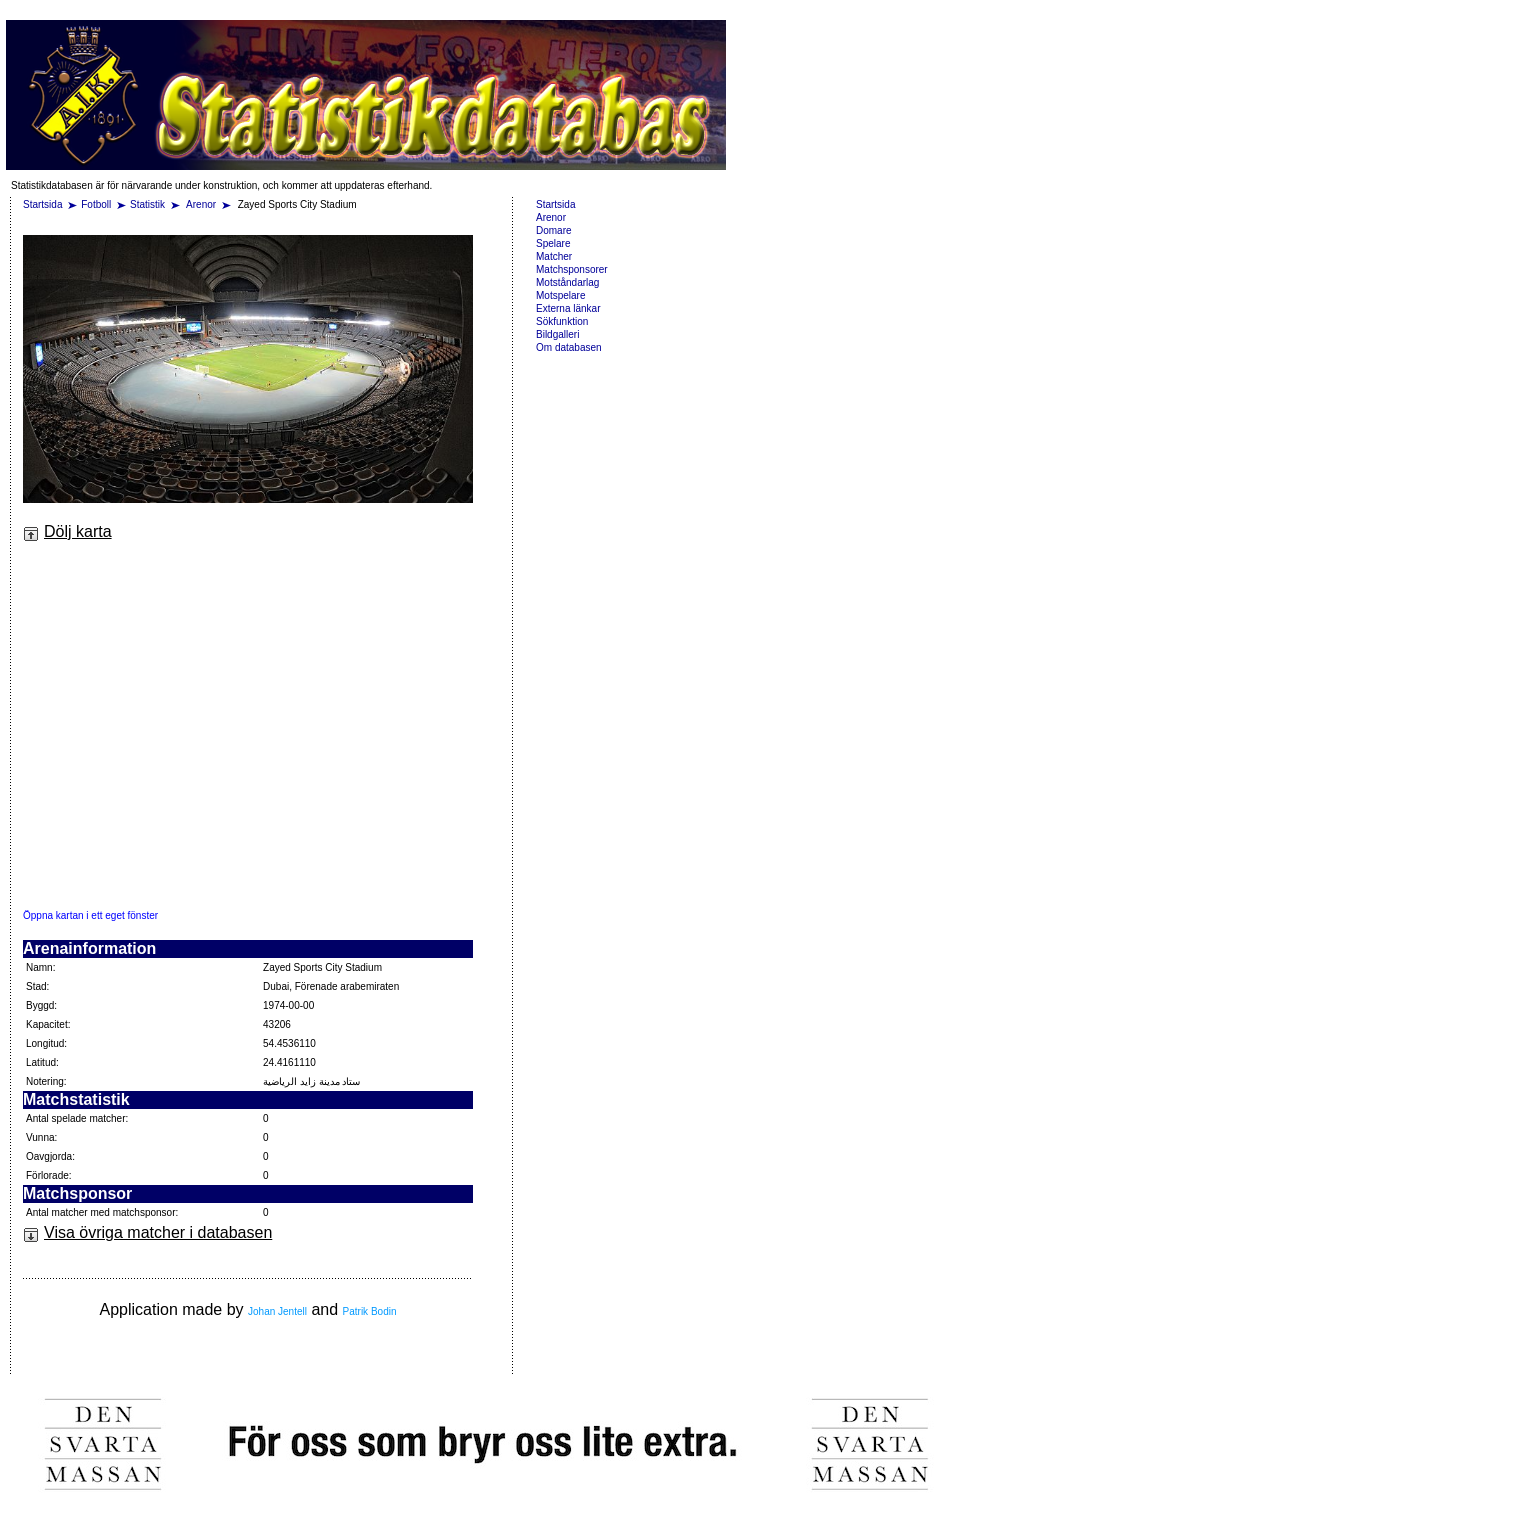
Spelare (553, 243)
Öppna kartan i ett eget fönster (90, 915)
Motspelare (560, 295)
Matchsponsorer (572, 269)
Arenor (202, 204)
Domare (554, 230)
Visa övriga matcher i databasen (147, 1232)
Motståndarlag (567, 282)
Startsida (42, 204)
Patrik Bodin (370, 1311)
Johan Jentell (277, 1311)
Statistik (147, 204)
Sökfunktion (562, 321)
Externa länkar (568, 308)
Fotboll (96, 204)
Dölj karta (67, 531)
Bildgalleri (557, 334)
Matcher (554, 256)
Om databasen (569, 347)
